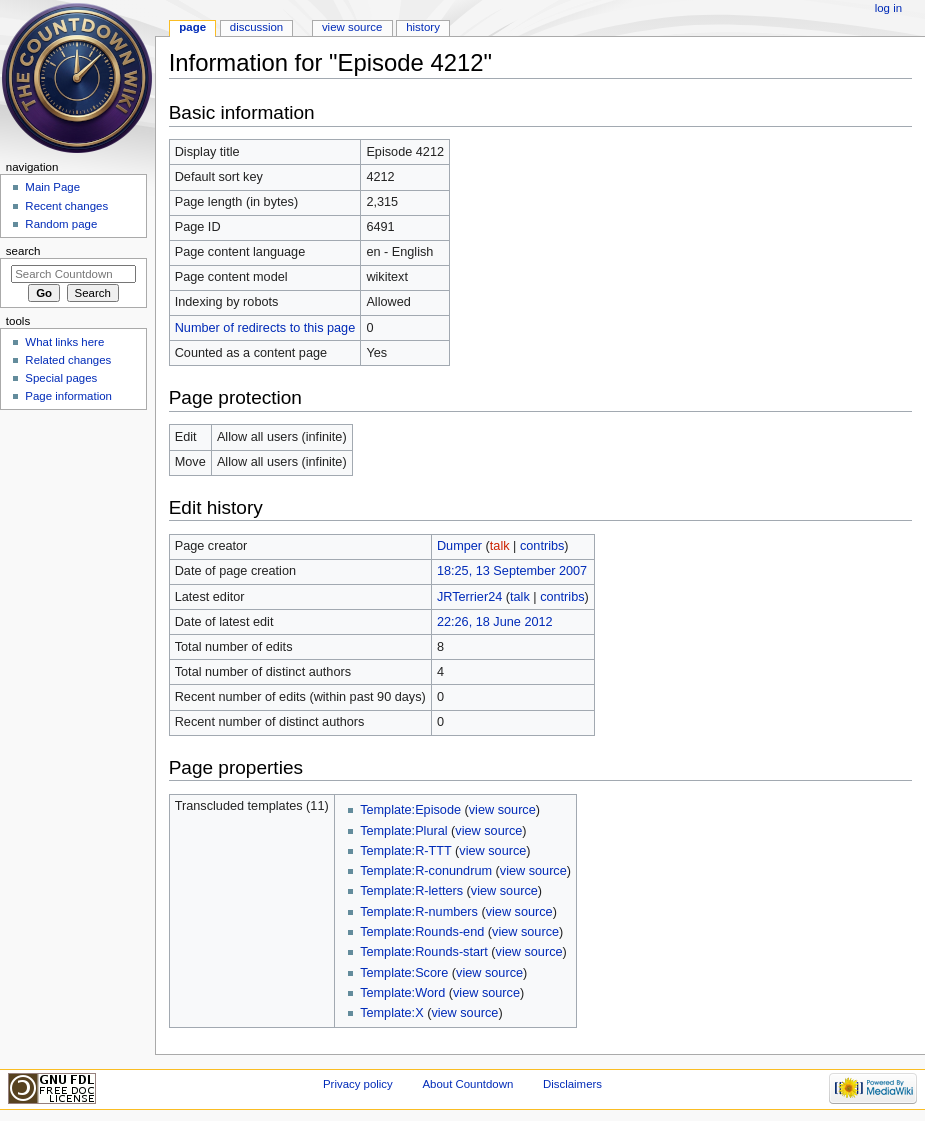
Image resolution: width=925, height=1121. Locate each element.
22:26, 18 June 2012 (495, 622)
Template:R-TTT (405, 851)
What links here (64, 342)
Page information (68, 396)
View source (352, 27)
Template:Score (404, 973)
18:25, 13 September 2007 (512, 571)
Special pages (61, 378)
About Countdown (467, 1084)
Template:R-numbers (419, 912)
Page (192, 27)
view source (502, 810)
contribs (542, 546)
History (423, 27)
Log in (888, 8)
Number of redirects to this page (265, 328)
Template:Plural (403, 831)
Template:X (391, 1013)
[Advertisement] (73, 566)
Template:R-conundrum (426, 871)
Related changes (68, 360)
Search (23, 251)
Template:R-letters (411, 891)
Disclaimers (572, 1084)
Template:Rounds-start (424, 952)
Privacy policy (358, 1084)
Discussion (256, 27)
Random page (61, 224)
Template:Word (402, 993)
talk (500, 546)
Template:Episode (410, 810)
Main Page (52, 187)
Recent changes (66, 206)
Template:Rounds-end (422, 932)
